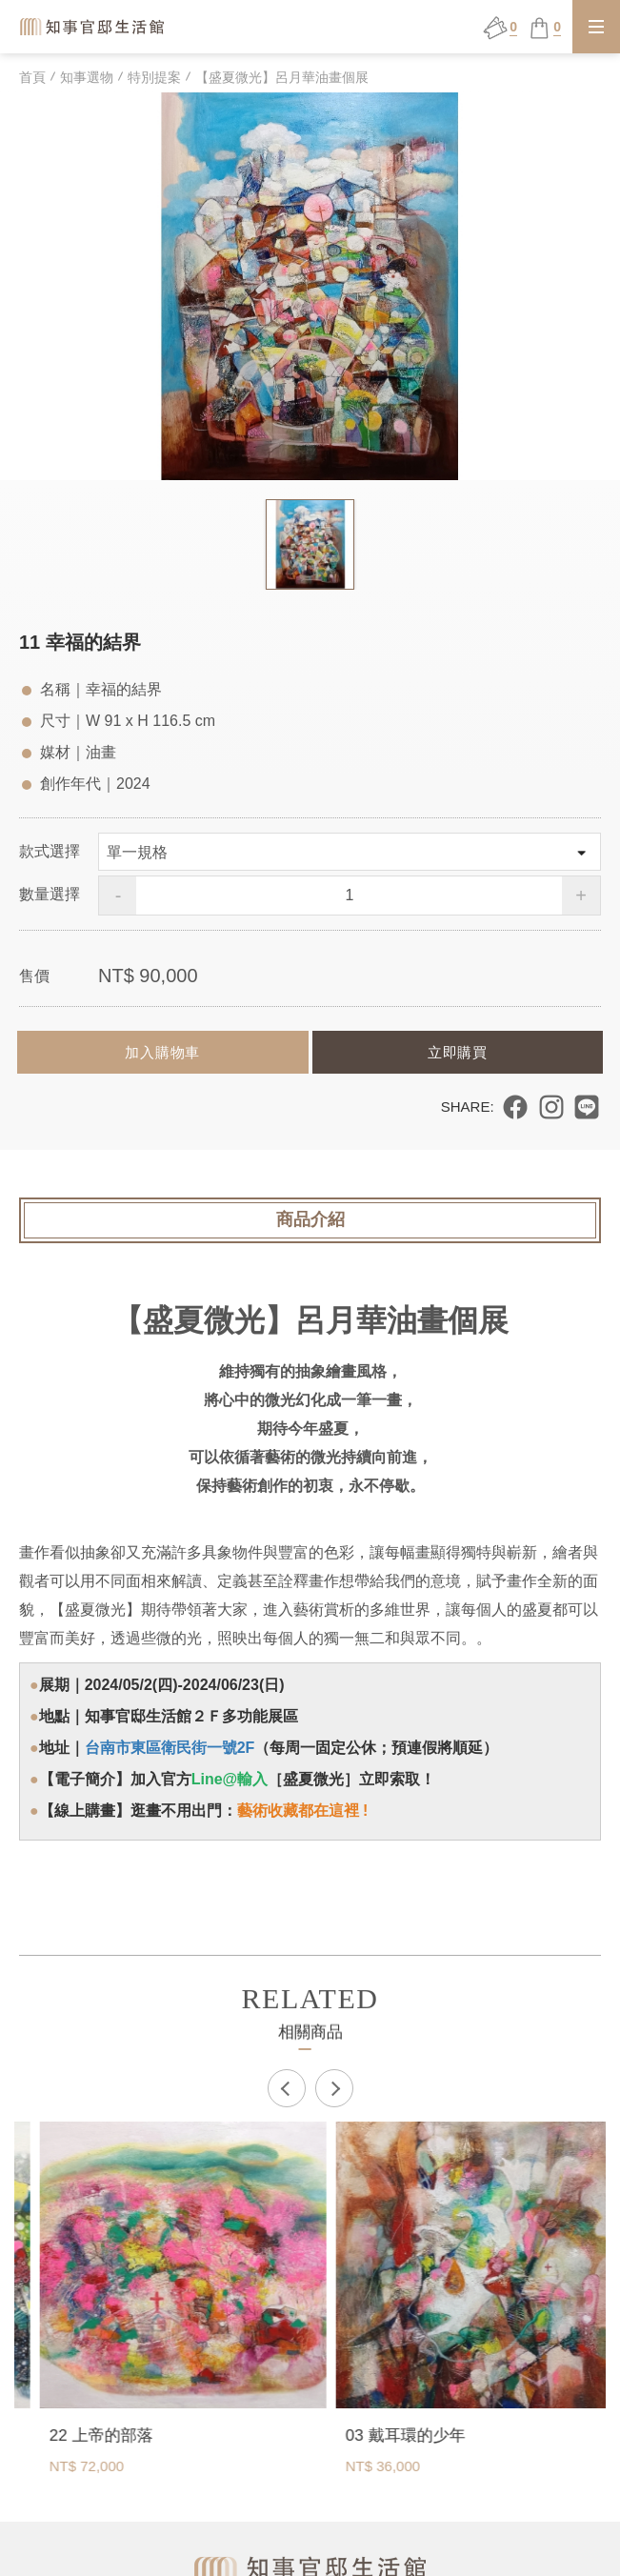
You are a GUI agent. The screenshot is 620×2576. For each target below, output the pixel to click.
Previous (287, 2088)
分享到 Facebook (515, 1107)
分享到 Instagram (551, 1107)
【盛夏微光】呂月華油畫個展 (282, 77)
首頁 (32, 77)
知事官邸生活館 (93, 26)
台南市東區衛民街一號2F (170, 1748)
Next (334, 2088)
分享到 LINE (586, 1107)
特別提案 (154, 77)
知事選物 (86, 77)
